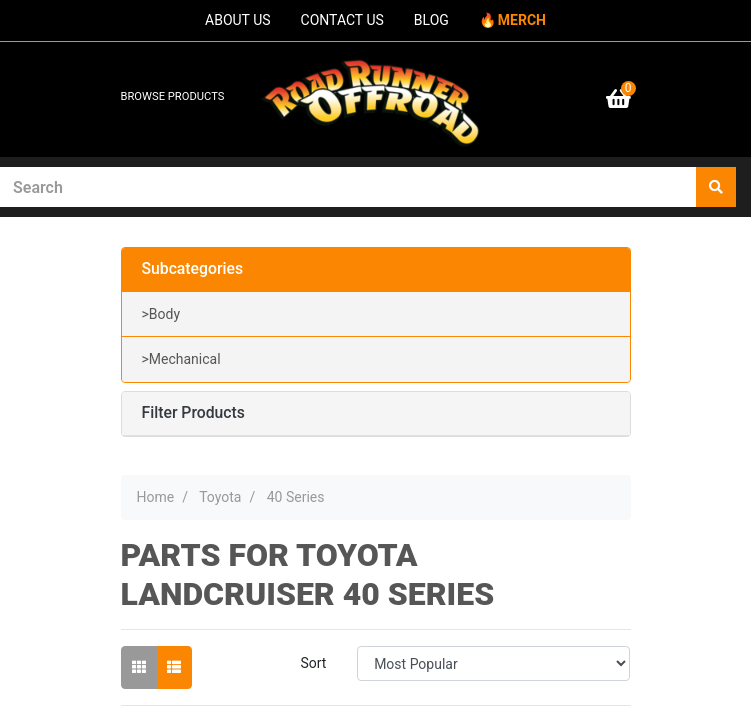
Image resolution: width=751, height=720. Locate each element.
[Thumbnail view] (139, 667)
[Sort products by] (493, 663)
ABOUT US (238, 20)
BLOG (431, 20)
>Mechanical (181, 359)
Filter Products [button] (193, 413)
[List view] (174, 667)
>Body (161, 314)
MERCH (522, 20)
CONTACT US (342, 20)
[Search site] (716, 187)
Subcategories (193, 269)
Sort (313, 663)
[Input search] (348, 187)
